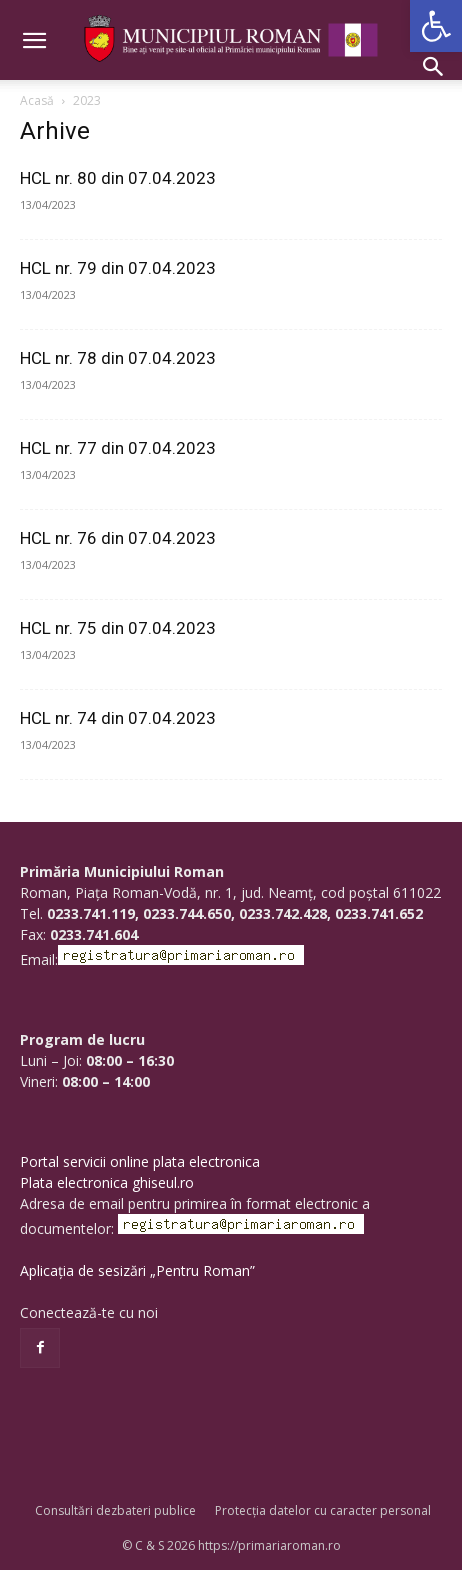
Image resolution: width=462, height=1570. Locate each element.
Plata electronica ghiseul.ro (107, 1182)
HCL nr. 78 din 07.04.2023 (118, 358)
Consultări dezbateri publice (115, 1510)
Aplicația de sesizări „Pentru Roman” (137, 1270)
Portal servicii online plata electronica (140, 1161)
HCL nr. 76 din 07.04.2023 (118, 538)
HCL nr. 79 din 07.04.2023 (118, 268)
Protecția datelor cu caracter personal (323, 1510)
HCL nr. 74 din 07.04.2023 (118, 718)
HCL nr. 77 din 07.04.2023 (118, 448)
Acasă (37, 100)
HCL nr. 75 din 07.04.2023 (118, 628)
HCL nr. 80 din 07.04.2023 (118, 178)
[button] (436, 26)
